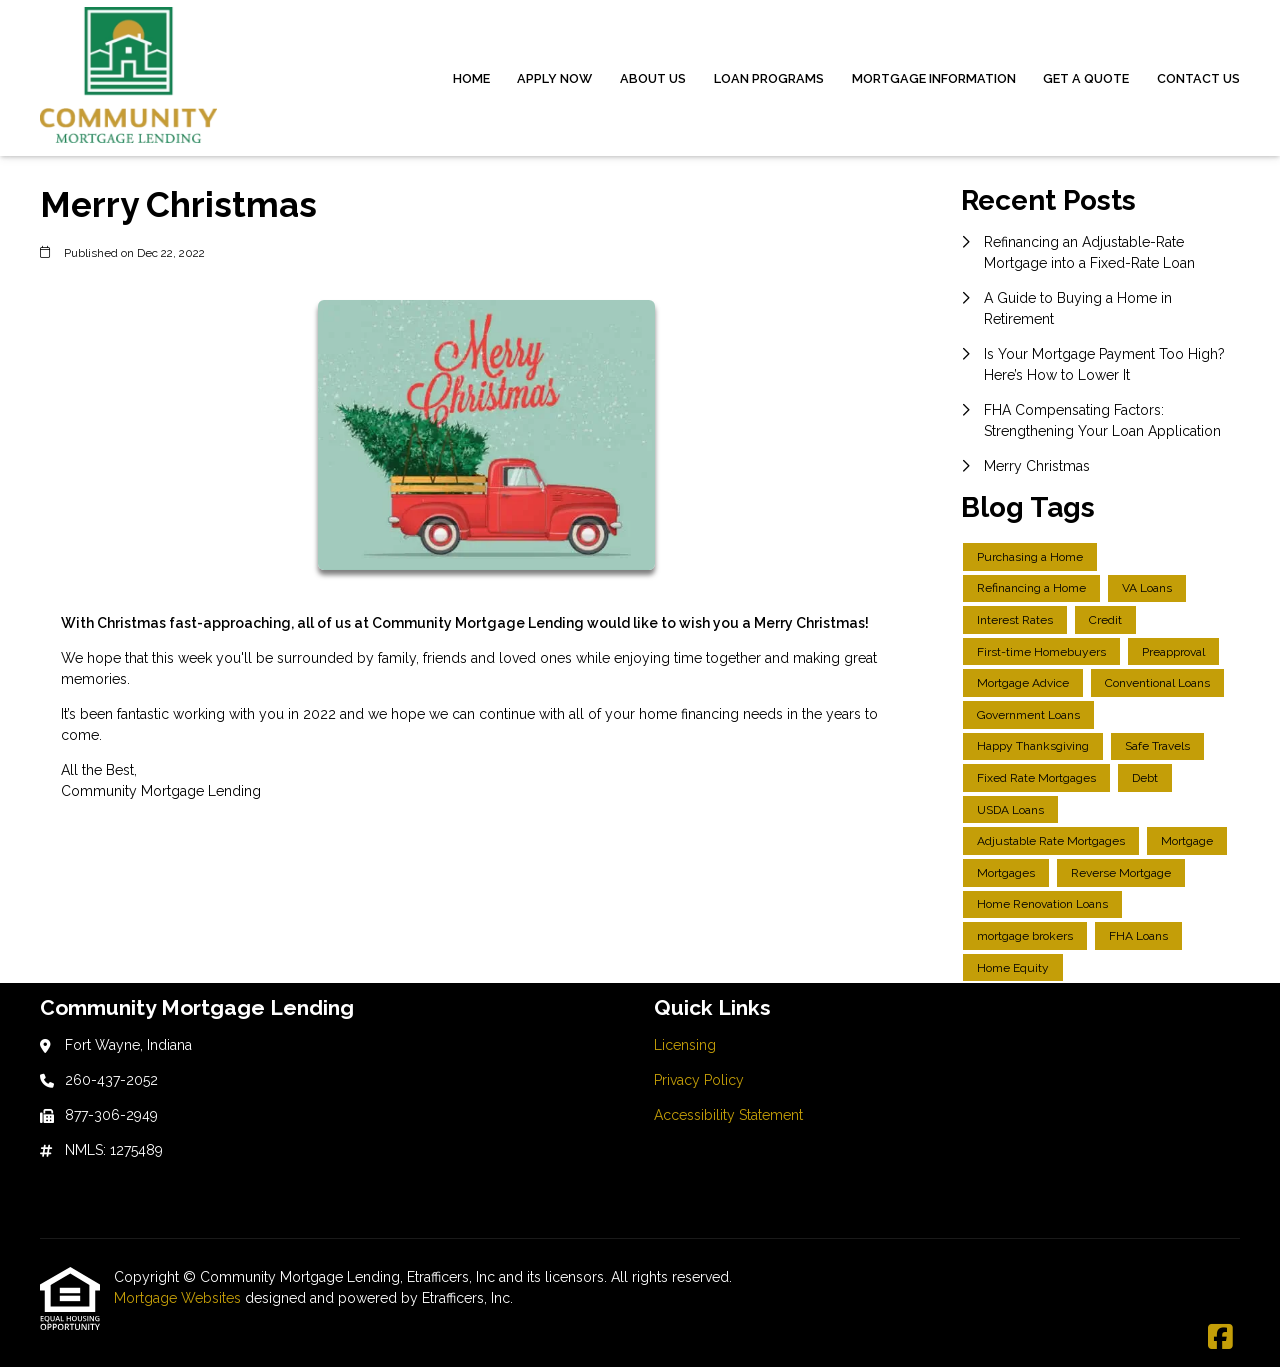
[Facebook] (1220, 1338)
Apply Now (554, 78)
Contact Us (1198, 78)
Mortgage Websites (179, 1298)
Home (471, 78)
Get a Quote (1086, 78)
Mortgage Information (934, 78)
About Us (653, 78)
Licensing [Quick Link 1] (685, 1045)
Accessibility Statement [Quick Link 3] (728, 1115)
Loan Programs (769, 78)
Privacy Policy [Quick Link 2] (699, 1080)
